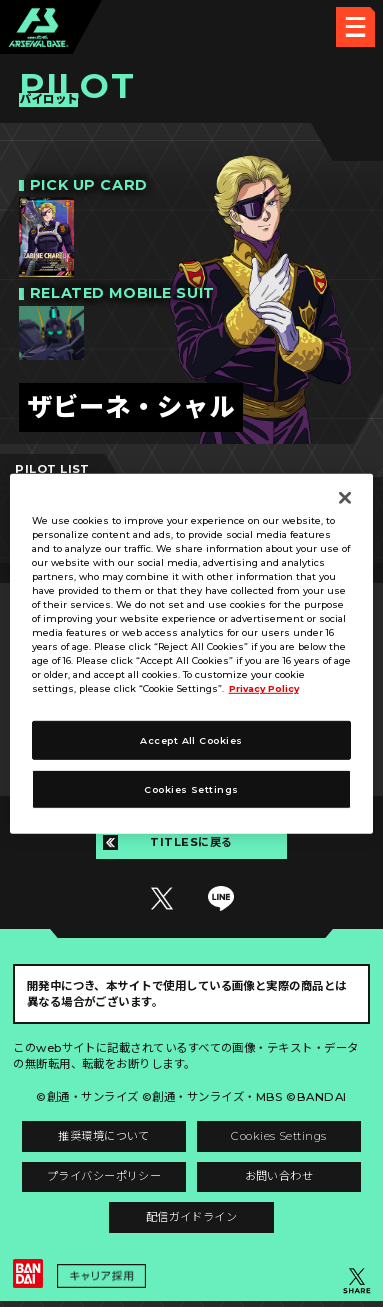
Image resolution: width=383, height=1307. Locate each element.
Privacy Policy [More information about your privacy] (265, 688)
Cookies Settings (280, 1139)
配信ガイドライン (192, 1222)
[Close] (345, 497)
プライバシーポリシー (102, 1181)
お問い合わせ (280, 1181)
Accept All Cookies (191, 740)
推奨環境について (102, 1139)
